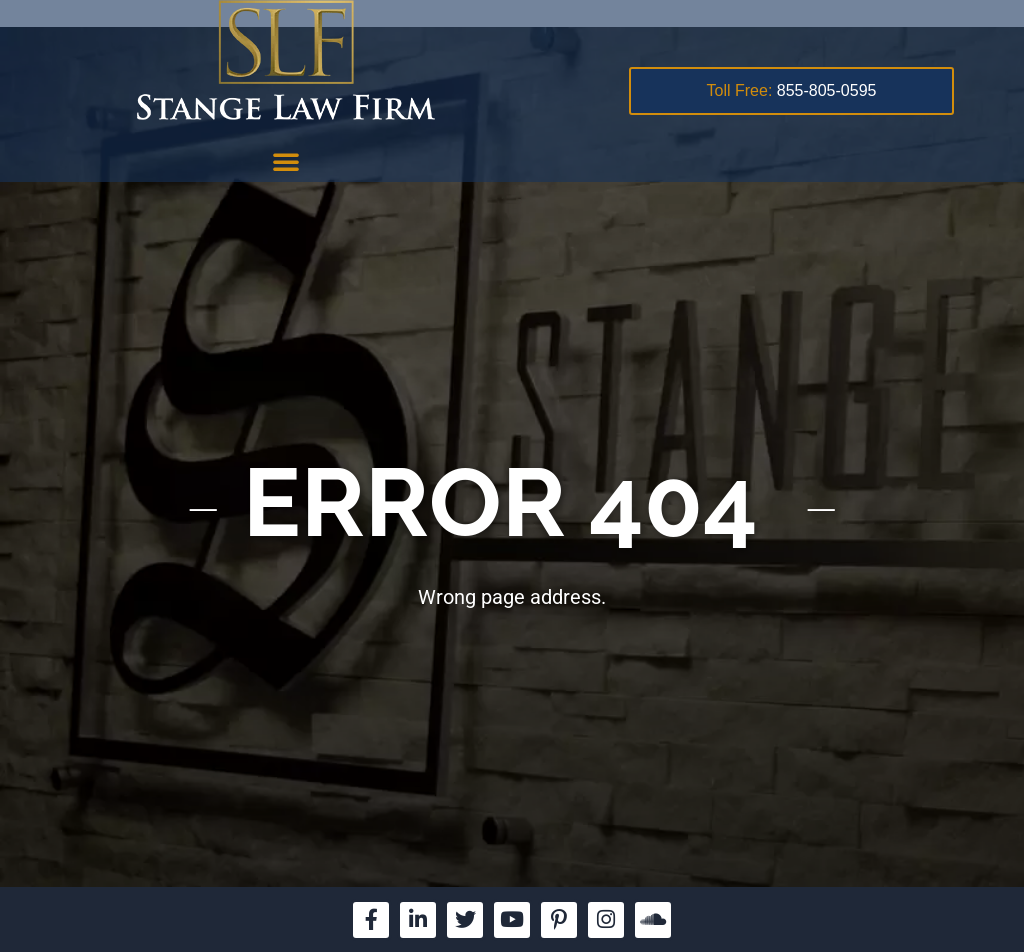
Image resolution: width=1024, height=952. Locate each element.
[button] (286, 161)
